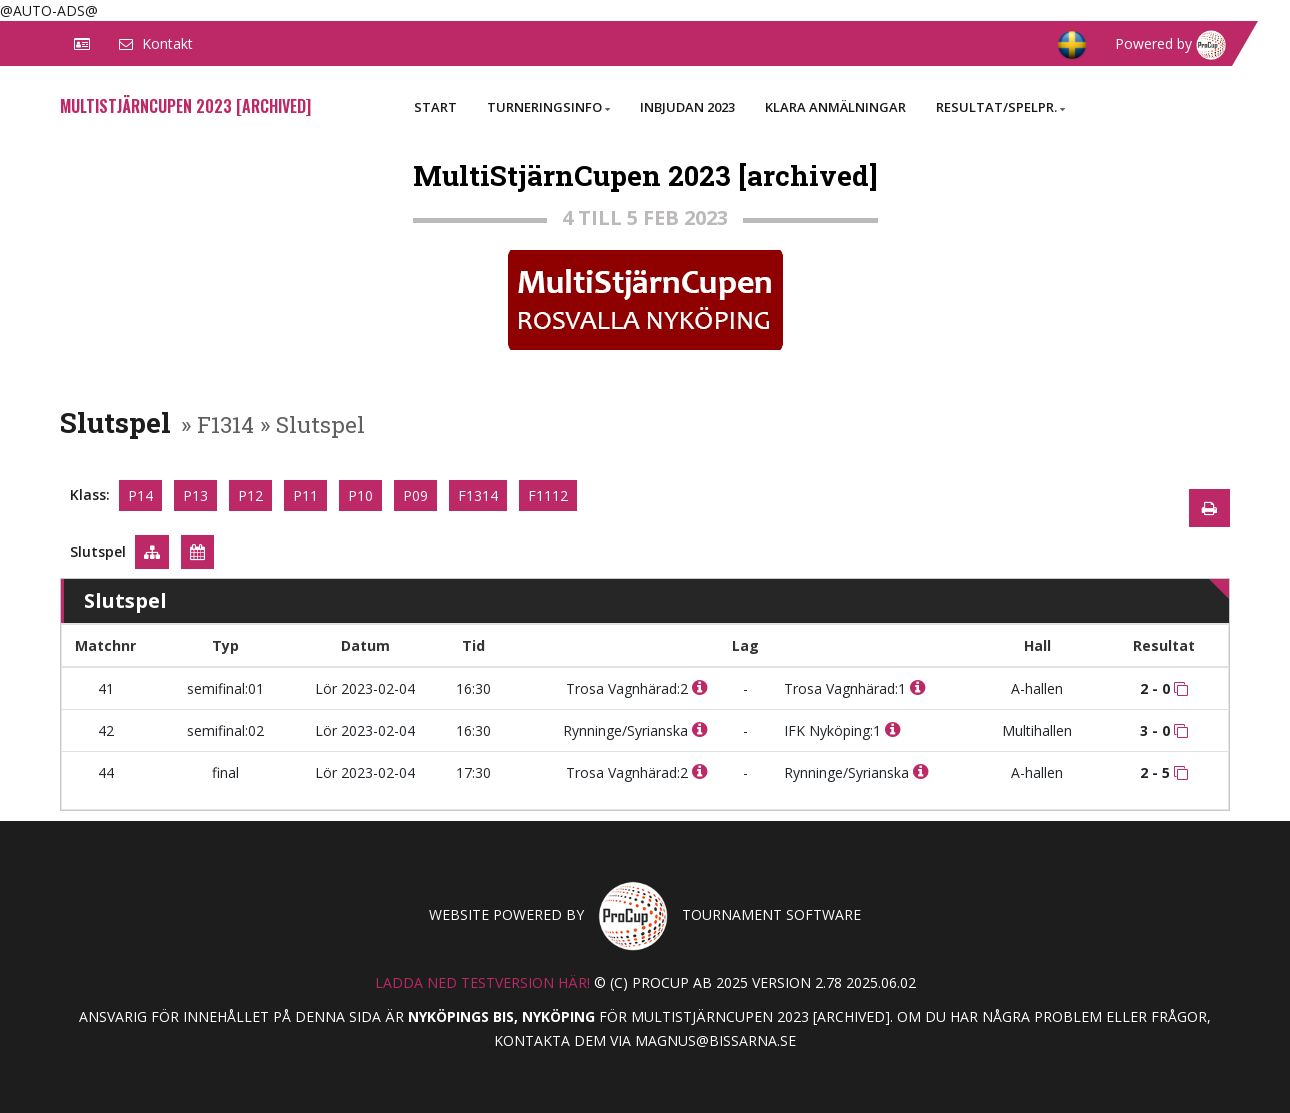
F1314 (478, 495)
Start (435, 107)
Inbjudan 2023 (687, 107)
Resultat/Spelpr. (1000, 107)
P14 (140, 495)
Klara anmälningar (835, 107)
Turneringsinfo (548, 107)
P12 (250, 495)
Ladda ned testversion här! (482, 982)
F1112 (548, 495)
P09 (415, 495)
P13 (195, 495)
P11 (305, 495)
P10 (360, 495)
